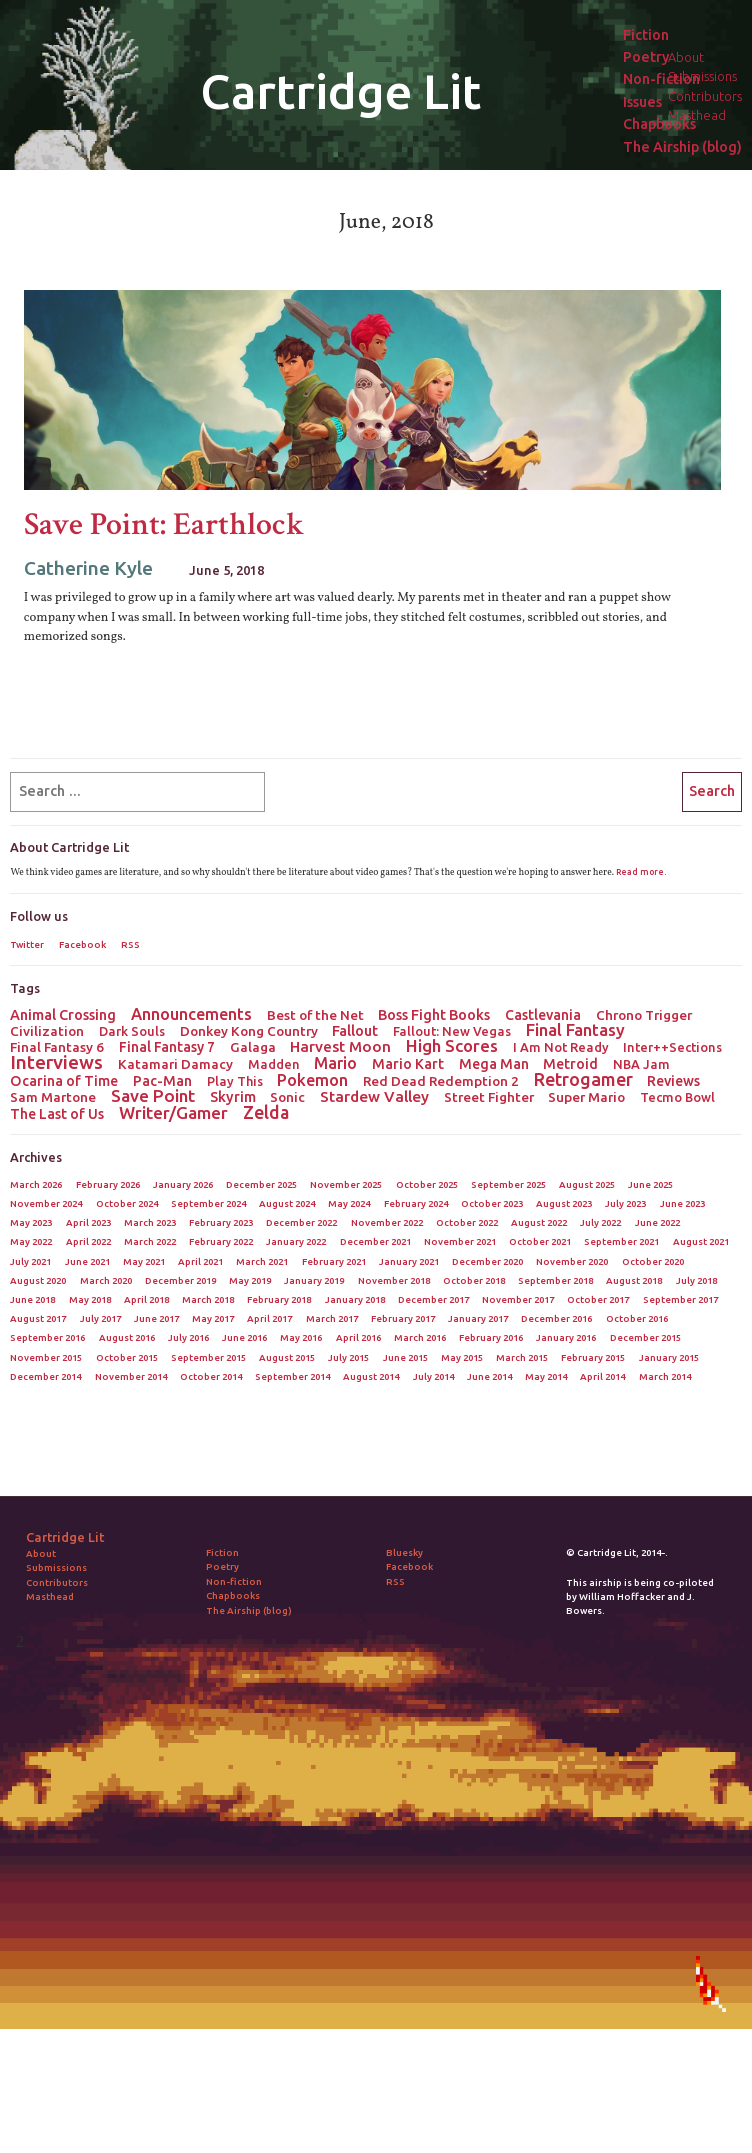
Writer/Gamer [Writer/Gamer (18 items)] (173, 1113)
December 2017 (433, 1299)
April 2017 (269, 1318)
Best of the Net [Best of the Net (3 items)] (315, 1015)
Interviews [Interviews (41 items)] (56, 1062)
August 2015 (287, 1357)
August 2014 (371, 1376)
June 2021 (87, 1261)
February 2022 (221, 1241)
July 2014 (433, 1376)
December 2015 (645, 1337)
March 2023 (150, 1222)
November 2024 (46, 1203)
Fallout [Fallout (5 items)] (355, 1031)
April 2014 (602, 1376)
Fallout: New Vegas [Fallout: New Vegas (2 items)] (452, 1031)
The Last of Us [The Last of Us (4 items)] (57, 1114)
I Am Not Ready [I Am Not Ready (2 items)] (561, 1047)
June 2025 (650, 1184)
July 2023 (625, 1203)
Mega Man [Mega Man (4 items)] (494, 1064)
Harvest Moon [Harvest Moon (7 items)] (340, 1047)
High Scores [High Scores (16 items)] (452, 1046)
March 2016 (420, 1337)
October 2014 (211, 1376)
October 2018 (474, 1280)
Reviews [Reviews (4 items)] (673, 1081)
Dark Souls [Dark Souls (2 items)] (132, 1031)
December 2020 (487, 1261)
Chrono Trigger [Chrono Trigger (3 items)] (644, 1015)
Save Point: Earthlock (164, 524)
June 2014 (489, 1376)
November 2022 (387, 1222)
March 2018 (208, 1299)
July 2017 (100, 1318)
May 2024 (349, 1203)
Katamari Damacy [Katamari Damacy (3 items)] (175, 1064)
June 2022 (657, 1222)
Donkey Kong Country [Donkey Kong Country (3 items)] (249, 1031)
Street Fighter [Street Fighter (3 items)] (489, 1097)
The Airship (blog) (682, 147)
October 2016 (637, 1318)
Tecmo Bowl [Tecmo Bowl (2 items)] (677, 1097)
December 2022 (301, 1222)
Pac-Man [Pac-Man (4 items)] (162, 1081)
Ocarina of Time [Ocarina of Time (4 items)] (64, 1081)
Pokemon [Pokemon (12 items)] (312, 1080)
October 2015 (127, 1357)
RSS (130, 944)
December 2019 (180, 1280)
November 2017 (518, 1299)
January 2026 (183, 1184)
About (41, 1553)
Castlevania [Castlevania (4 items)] (543, 1015)
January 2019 (314, 1280)
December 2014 (45, 1376)
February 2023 (221, 1222)
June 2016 (244, 1337)
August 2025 (587, 1184)
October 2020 (653, 1261)
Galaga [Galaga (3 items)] (253, 1047)
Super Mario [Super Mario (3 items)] (586, 1097)
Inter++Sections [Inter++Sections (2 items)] (672, 1047)
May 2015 (462, 1357)
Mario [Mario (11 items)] (335, 1063)
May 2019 (250, 1280)
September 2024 (208, 1203)
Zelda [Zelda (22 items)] (266, 1112)
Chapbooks (659, 124)
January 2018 (355, 1299)
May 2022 (31, 1241)
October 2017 (598, 1299)
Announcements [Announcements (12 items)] (191, 1014)
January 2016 (566, 1337)
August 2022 (539, 1222)
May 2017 (213, 1318)
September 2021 (621, 1241)
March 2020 (106, 1280)
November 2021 (460, 1241)
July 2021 (30, 1261)
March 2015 (522, 1357)
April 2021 (200, 1261)
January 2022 (296, 1241)
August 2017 (38, 1318)
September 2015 (208, 1357)
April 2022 (88, 1241)
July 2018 (696, 1280)
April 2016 (358, 1337)
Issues (642, 102)
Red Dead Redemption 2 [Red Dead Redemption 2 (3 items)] (441, 1081)
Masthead (50, 1596)
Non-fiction (661, 79)
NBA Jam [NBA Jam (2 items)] (641, 1064)
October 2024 (127, 1203)
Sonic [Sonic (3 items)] (287, 1097)
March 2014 (665, 1376)
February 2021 (334, 1261)
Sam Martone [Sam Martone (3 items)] (53, 1097)
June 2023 (682, 1203)
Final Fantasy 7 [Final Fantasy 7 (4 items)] (167, 1047)
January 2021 (409, 1261)
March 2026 (36, 1184)
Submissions (56, 1567)
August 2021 (701, 1241)
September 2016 (47, 1337)
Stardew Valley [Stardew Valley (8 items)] (374, 1097)
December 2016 (556, 1318)
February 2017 (403, 1318)
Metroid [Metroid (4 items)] (570, 1064)
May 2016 (301, 1337)
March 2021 (262, 1261)
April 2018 (146, 1299)
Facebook (82, 944)
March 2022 (150, 1241)
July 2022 (600, 1222)
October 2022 (467, 1222)
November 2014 (131, 1376)
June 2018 (32, 1299)
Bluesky (404, 1552)
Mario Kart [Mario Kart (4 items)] (408, 1064)
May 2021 (144, 1261)
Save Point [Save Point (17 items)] (153, 1096)
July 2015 (348, 1357)
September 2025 (508, 1184)
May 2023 (31, 1222)
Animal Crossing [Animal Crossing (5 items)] (63, 1015)
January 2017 (478, 1318)
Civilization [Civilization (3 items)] (47, 1031)
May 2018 (90, 1299)
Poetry (646, 57)
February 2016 (491, 1337)
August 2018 (634, 1280)
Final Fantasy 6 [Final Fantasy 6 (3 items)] (57, 1047)
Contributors (57, 1582)
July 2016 (188, 1337)
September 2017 (680, 1299)
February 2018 (279, 1299)
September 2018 (555, 1280)
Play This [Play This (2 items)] (235, 1081)
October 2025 (427, 1184)
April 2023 (88, 1222)
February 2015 (593, 1357)
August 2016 (127, 1337)
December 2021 (375, 1241)
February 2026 (108, 1184)
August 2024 (287, 1203)
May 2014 (546, 1376)
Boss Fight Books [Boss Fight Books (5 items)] (434, 1015)
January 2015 (669, 1357)
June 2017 (156, 1318)
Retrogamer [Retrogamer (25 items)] (583, 1079)
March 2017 (332, 1318)
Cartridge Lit (340, 91)
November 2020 (572, 1261)
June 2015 (405, 1357)
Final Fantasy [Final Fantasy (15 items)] (575, 1030)
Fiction (646, 35)
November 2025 (346, 1184)
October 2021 (540, 1241)
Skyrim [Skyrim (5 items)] (233, 1097)
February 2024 (416, 1203)
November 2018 (394, 1280)
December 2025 (261, 1184)
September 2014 (292, 1376)
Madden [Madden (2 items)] (274, 1064)
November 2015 (46, 1357)
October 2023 (492, 1203)
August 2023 (564, 1203)
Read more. (641, 872)
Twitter (27, 944)
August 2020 (38, 1280)
